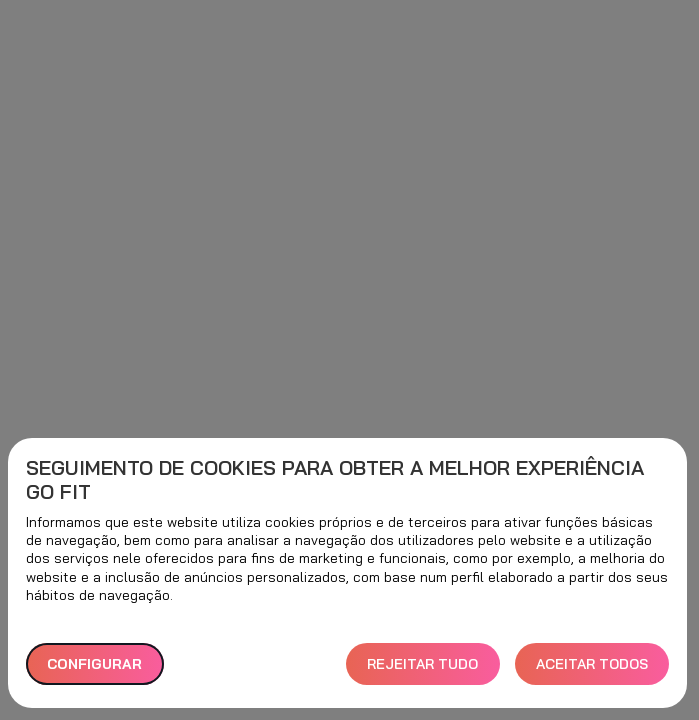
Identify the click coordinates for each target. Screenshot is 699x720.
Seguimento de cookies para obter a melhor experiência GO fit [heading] (335, 480)
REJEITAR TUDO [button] (422, 664)
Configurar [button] (94, 664)
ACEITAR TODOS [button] (592, 664)
